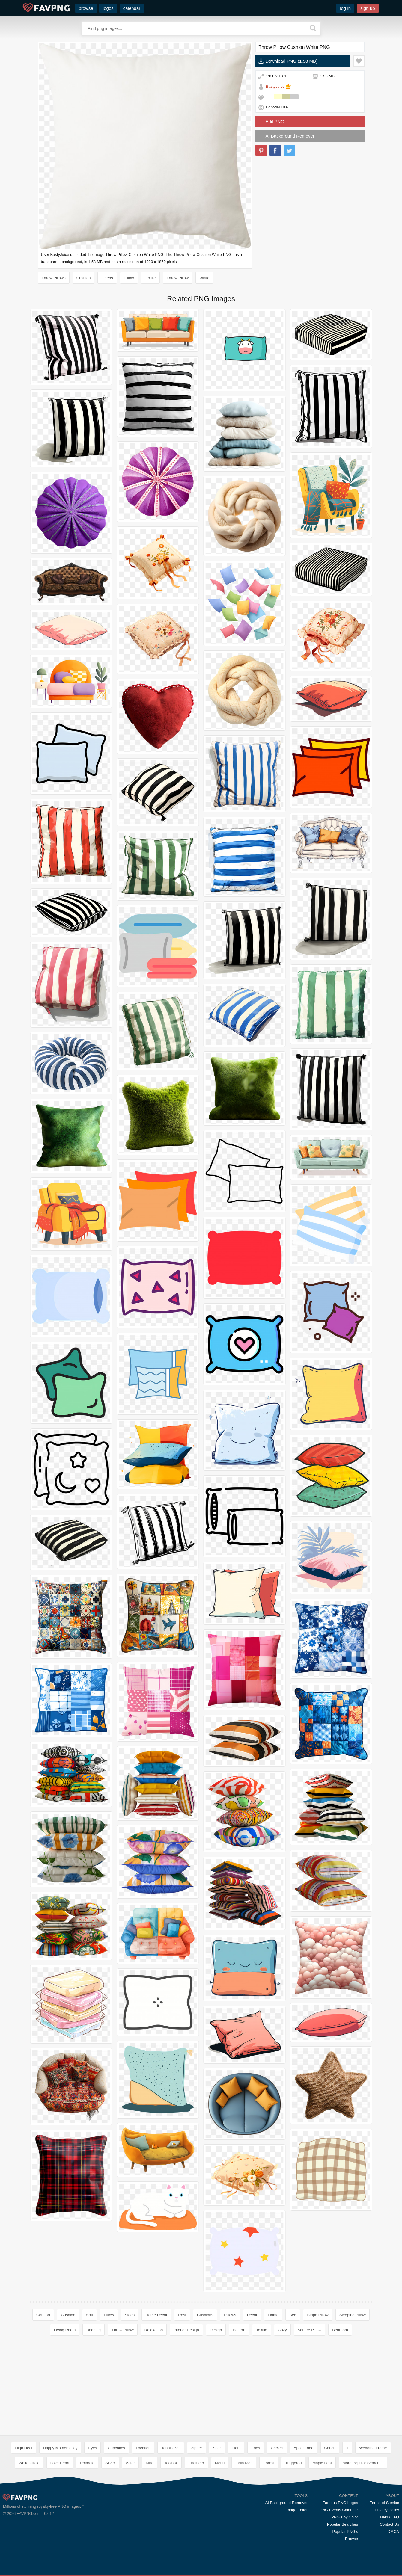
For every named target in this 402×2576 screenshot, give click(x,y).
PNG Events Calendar (339, 2510)
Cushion (83, 278)
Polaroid (87, 2463)
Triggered (293, 2463)
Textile (150, 278)
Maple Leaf (322, 2463)
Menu (220, 2463)
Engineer (196, 2463)
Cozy (282, 2330)
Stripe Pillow (318, 2315)
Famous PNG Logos (340, 2502)
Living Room (65, 2330)
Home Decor (156, 2315)
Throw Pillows (54, 278)
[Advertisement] (201, 2387)
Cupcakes (116, 2448)
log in (345, 8)
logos (108, 8)
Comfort (43, 2315)
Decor (252, 2315)
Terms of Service (384, 2502)
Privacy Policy (387, 2510)
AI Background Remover (290, 135)
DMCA (393, 2531)
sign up (367, 8)
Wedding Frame (373, 2448)
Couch (330, 2448)
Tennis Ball (170, 2448)
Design (216, 2330)
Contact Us (389, 2524)
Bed (292, 2315)
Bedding (93, 2330)
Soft (89, 2315)
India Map (243, 2463)
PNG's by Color (344, 2517)
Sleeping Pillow (352, 2315)
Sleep (130, 2315)
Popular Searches (342, 2524)
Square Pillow (310, 2330)
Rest (182, 2315)
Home (273, 2315)
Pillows (230, 2315)
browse (86, 8)
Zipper (196, 2448)
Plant (236, 2448)
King (149, 2463)
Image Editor (297, 2510)
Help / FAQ (389, 2517)
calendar (132, 8)
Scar (217, 2448)
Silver (110, 2463)
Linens (107, 278)
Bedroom (340, 2330)
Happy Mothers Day (60, 2448)
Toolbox (171, 2463)
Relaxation (153, 2330)
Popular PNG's (345, 2531)
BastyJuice (275, 86)
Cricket (277, 2448)
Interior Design (186, 2330)
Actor (130, 2463)
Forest (268, 2463)
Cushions (205, 2315)
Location (143, 2448)
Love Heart (60, 2463)
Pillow (129, 278)
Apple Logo (304, 2448)
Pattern (239, 2330)
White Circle (29, 2463)
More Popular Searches (363, 2463)
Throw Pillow (178, 278)
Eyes (92, 2448)
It (347, 2448)
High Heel (23, 2448)
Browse (351, 2538)
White (204, 278)
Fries (255, 2448)
